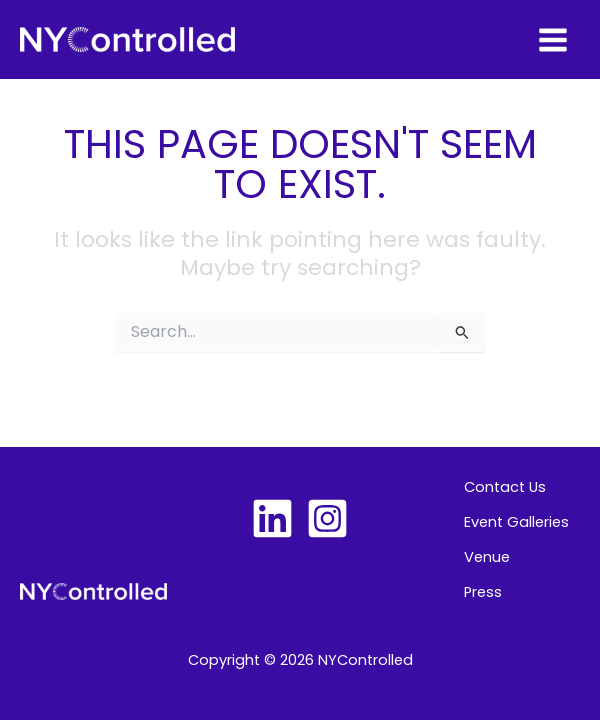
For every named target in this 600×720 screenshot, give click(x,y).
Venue (487, 557)
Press (483, 592)
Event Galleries (516, 522)
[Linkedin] (272, 518)
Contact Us (505, 487)
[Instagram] (327, 518)
